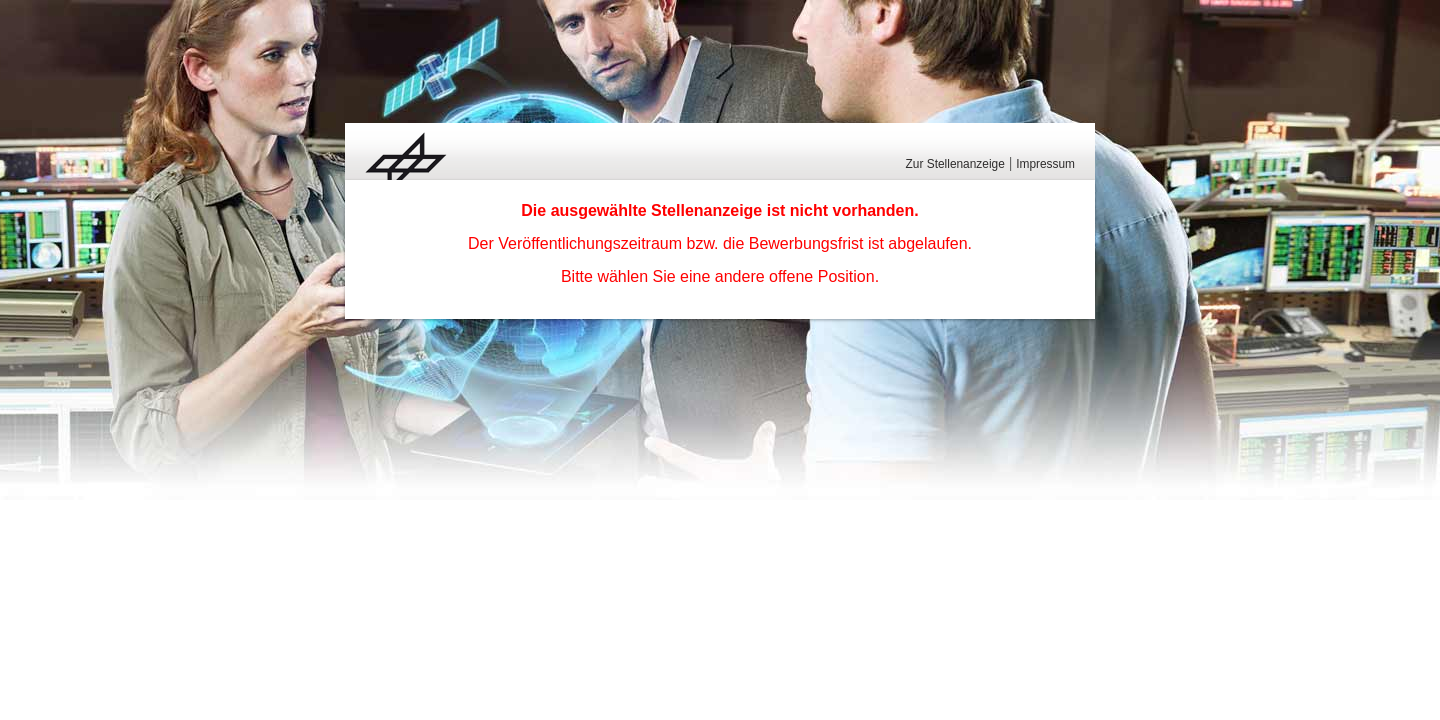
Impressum (1045, 164)
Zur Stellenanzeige (955, 164)
